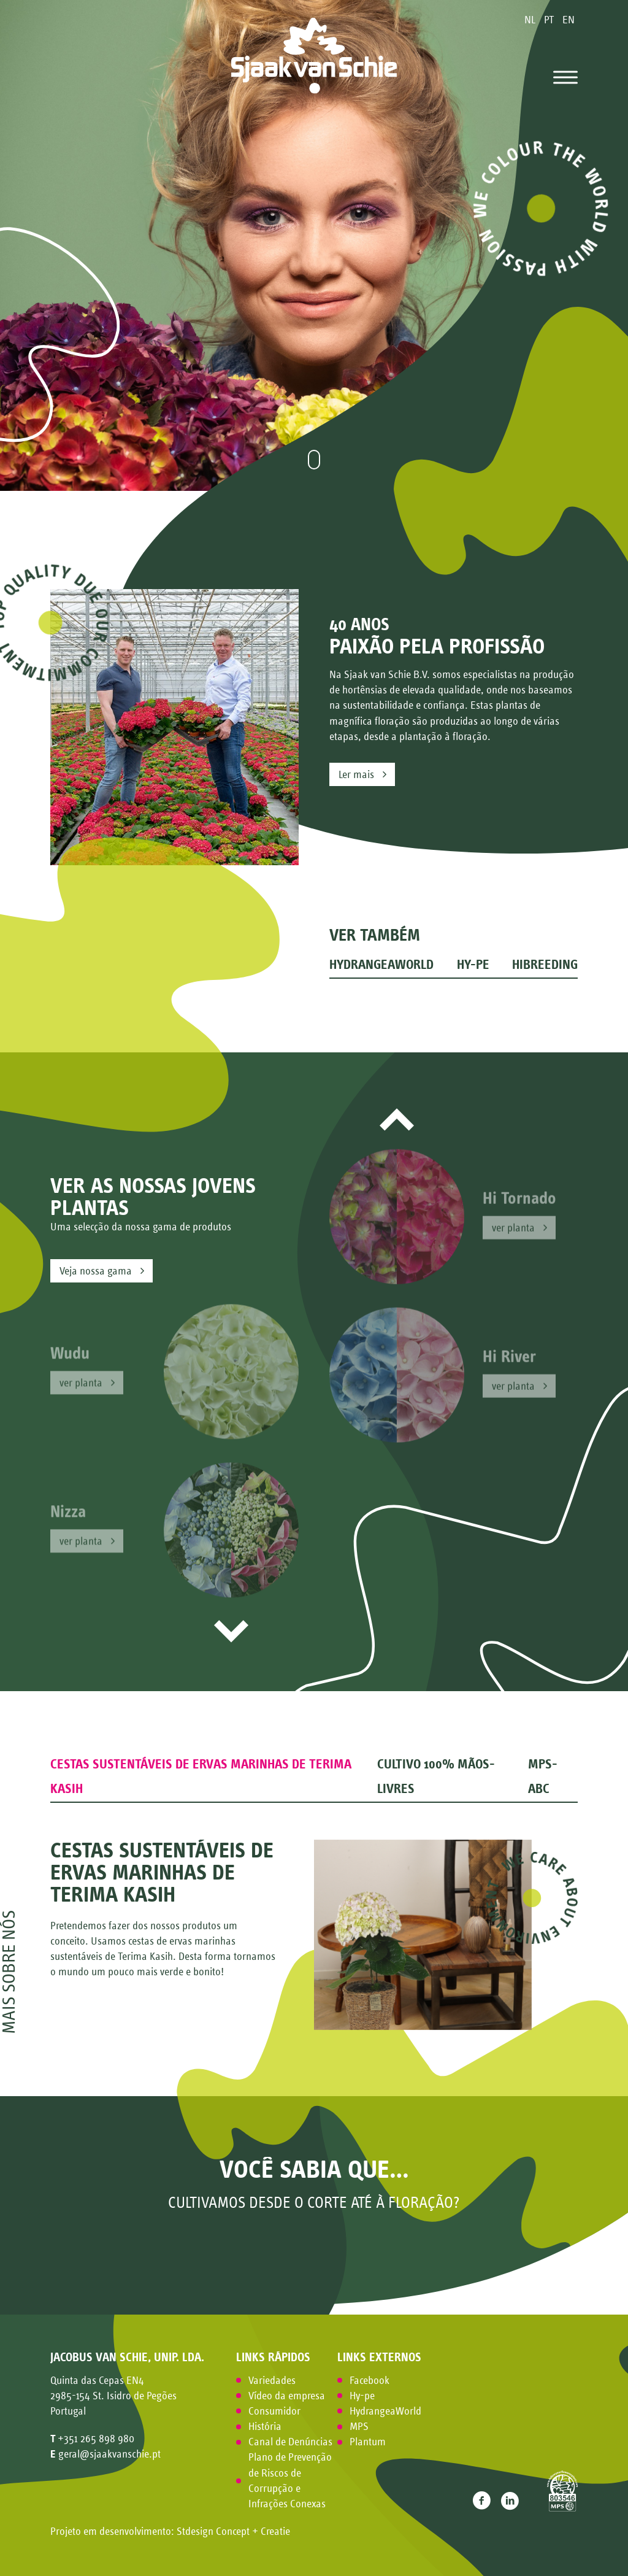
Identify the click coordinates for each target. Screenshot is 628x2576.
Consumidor (274, 2411)
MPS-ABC (542, 1776)
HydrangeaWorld (381, 965)
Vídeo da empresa (286, 2395)
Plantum (368, 2441)
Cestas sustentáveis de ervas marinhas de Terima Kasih (200, 1776)
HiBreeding (545, 965)
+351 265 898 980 (96, 2438)
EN (568, 19)
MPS (359, 2426)
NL (531, 19)
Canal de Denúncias (290, 2441)
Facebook (369, 2380)
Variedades (272, 2380)
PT (550, 19)
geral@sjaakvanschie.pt (109, 2454)
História (264, 2426)
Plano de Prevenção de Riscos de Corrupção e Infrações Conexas (290, 2480)
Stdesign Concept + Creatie (233, 2531)
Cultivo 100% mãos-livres (436, 1776)
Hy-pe (473, 965)
